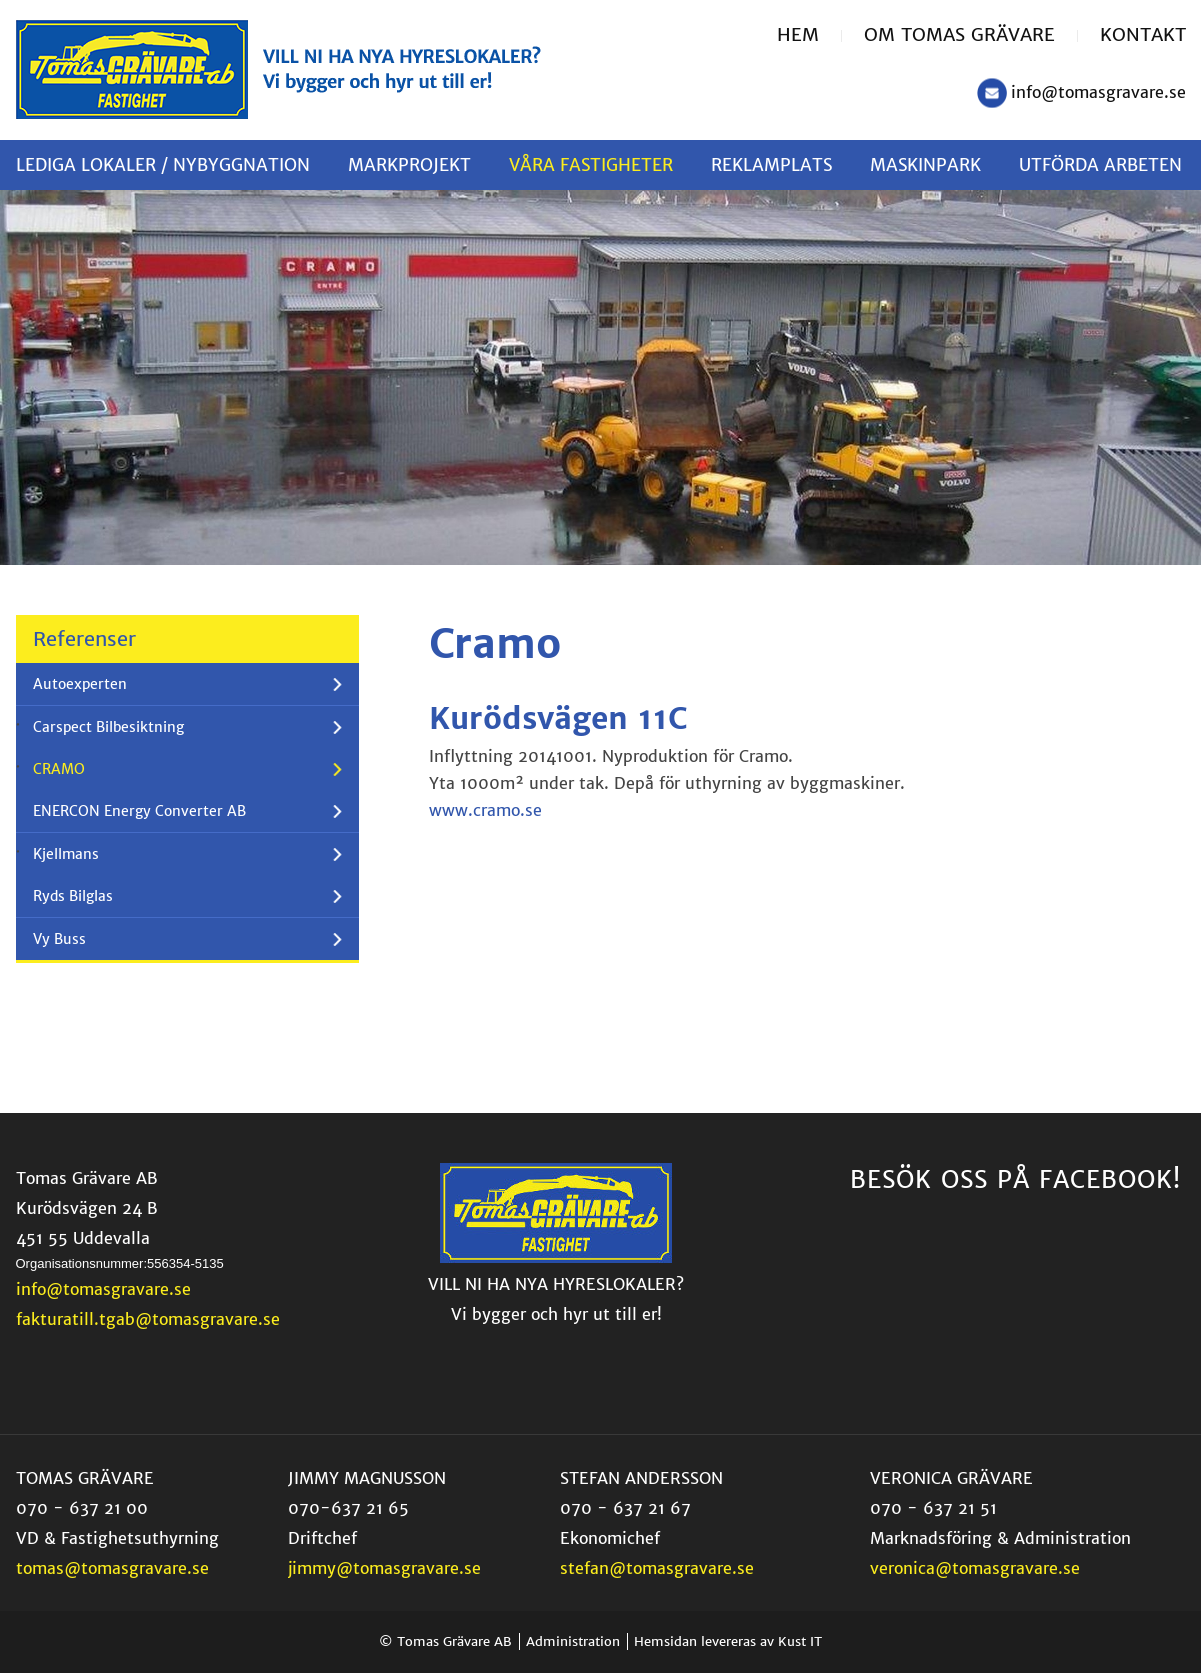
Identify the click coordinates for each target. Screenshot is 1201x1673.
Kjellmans (66, 854)
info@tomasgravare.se (1098, 92)
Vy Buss (59, 939)
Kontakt (1143, 34)
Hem (798, 34)
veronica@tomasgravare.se (975, 1568)
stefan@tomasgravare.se (657, 1568)
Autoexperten (80, 684)
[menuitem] (809, 36)
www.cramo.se (485, 810)
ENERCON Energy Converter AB (139, 811)
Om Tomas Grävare (959, 34)
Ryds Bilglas (73, 896)
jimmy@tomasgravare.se (384, 1568)
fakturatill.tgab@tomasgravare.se (148, 1319)
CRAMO (59, 769)
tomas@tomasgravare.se (112, 1568)
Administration (573, 1641)
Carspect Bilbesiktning (108, 727)
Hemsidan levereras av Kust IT (728, 1641)
